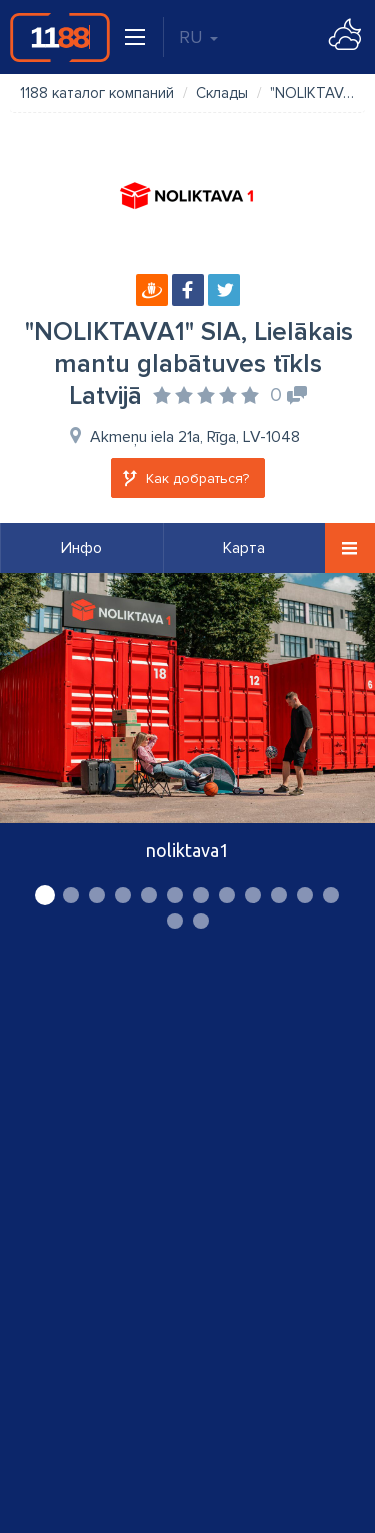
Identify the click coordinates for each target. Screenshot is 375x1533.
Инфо (81, 548)
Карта (244, 548)
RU (198, 37)
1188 (60, 37)
